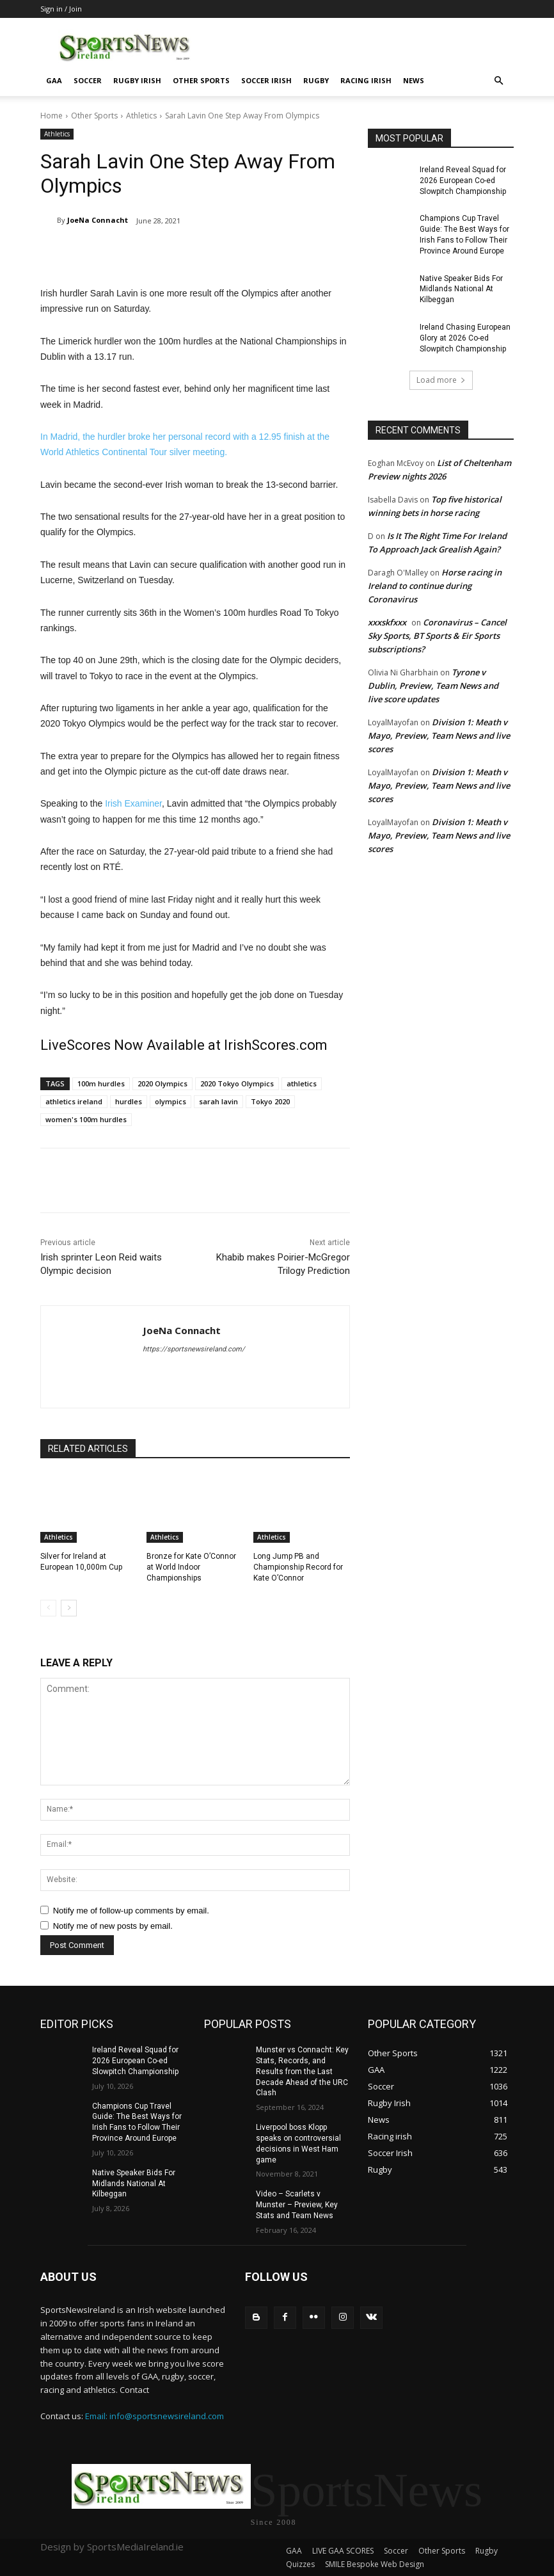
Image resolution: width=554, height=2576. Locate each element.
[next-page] (69, 1608)
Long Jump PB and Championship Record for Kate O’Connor (298, 1567)
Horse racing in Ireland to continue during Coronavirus (435, 586)
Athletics (141, 115)
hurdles (128, 1101)
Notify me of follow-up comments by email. (131, 1910)
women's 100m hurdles (86, 1119)
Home (51, 115)
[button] (498, 81)
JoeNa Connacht (97, 220)
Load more (441, 379)
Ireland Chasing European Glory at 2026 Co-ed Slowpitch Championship (465, 338)
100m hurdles (101, 1083)
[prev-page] (48, 1608)
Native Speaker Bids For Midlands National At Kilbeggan (461, 289)
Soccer (88, 80)
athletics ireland (73, 1101)
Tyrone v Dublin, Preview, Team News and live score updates (433, 685)
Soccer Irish (266, 80)
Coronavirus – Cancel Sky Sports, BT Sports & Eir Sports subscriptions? (437, 635)
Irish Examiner (133, 803)
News (413, 80)
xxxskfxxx (387, 622)
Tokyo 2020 (270, 1101)
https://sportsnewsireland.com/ (194, 1349)
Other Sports (201, 80)
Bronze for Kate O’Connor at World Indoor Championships (191, 1567)
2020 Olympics (162, 1083)
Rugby (316, 80)
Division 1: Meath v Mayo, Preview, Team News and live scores (439, 735)
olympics (170, 1101)
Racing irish (366, 80)
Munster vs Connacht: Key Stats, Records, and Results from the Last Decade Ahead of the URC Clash (302, 2071)
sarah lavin (218, 1101)
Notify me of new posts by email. (113, 1926)
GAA (54, 80)
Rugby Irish (137, 80)
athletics (302, 1083)
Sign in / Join (61, 8)
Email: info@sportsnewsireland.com (154, 2416)
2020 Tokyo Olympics (237, 1083)
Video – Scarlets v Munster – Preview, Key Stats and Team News (297, 2204)
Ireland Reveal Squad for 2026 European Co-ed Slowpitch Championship (463, 180)
